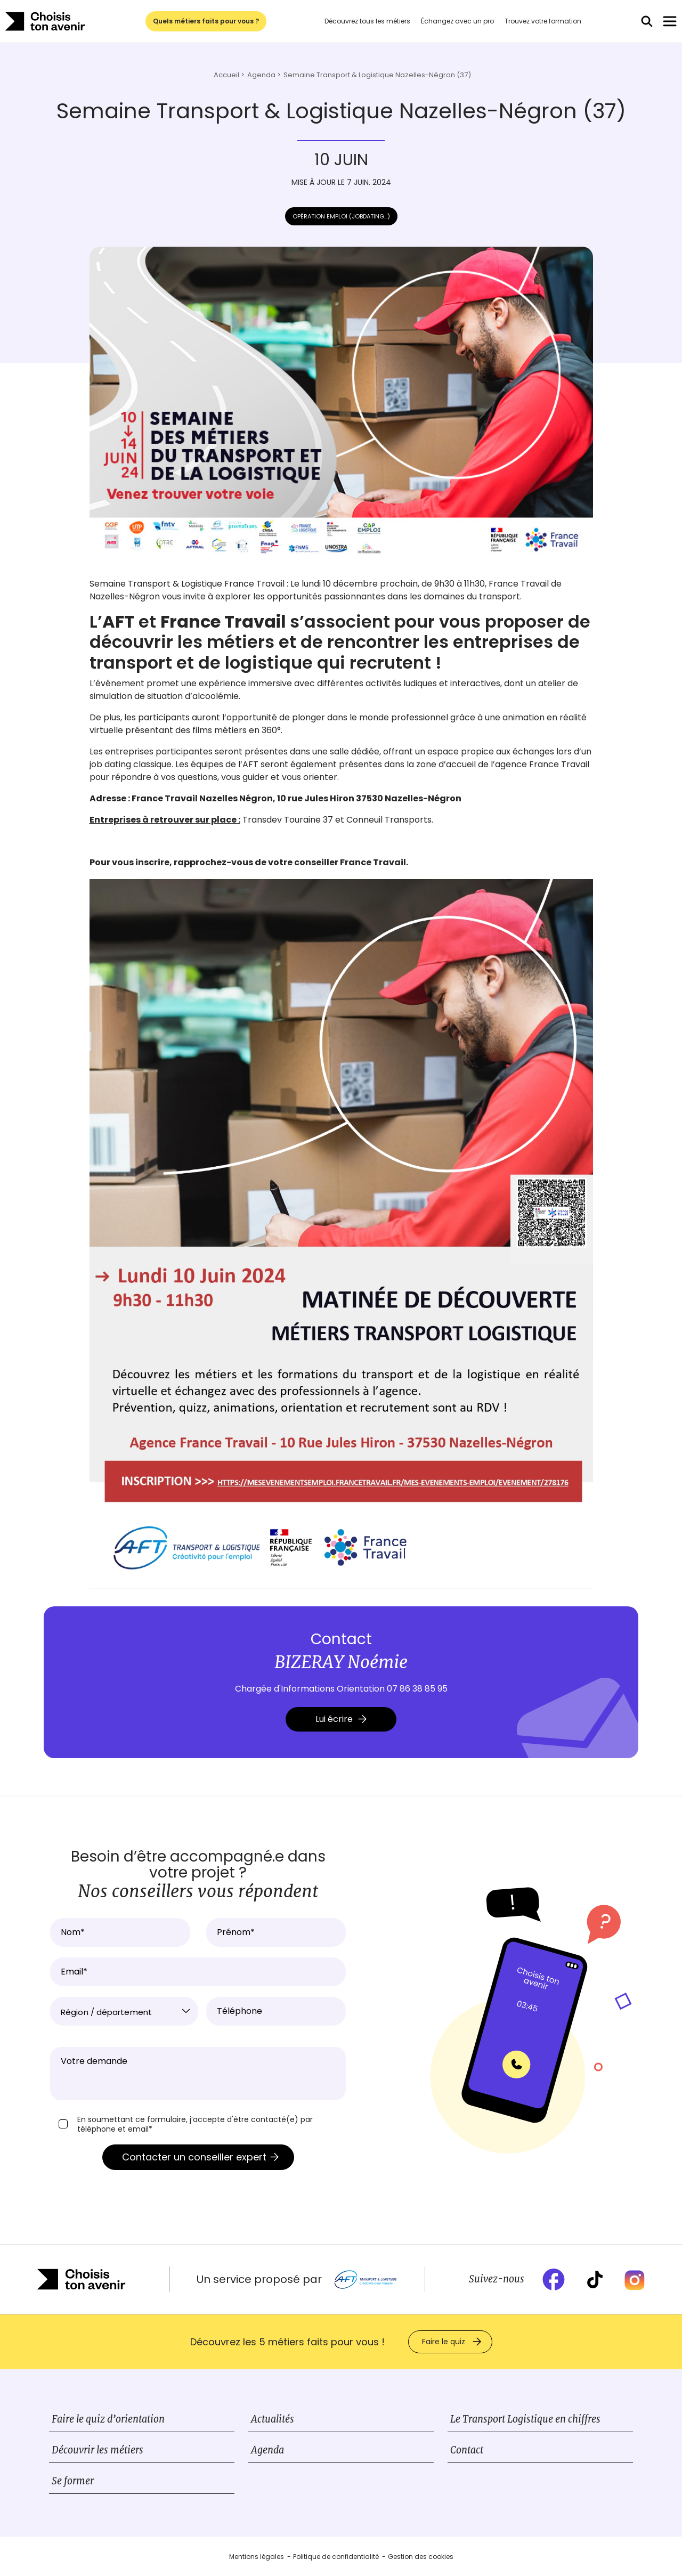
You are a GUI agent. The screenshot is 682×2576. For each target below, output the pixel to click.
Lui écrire (341, 1719)
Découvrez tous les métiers (367, 21)
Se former (73, 2481)
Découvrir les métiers (97, 2450)
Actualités (272, 2419)
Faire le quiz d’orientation (108, 2419)
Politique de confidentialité (336, 2556)
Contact (466, 2450)
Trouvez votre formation (543, 21)
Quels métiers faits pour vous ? (206, 21)
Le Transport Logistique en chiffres (525, 2419)
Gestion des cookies (420, 2556)
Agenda (267, 2450)
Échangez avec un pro (457, 21)
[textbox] (124, 2012)
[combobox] (124, 2011)
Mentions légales (256, 2556)
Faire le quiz (443, 2341)
